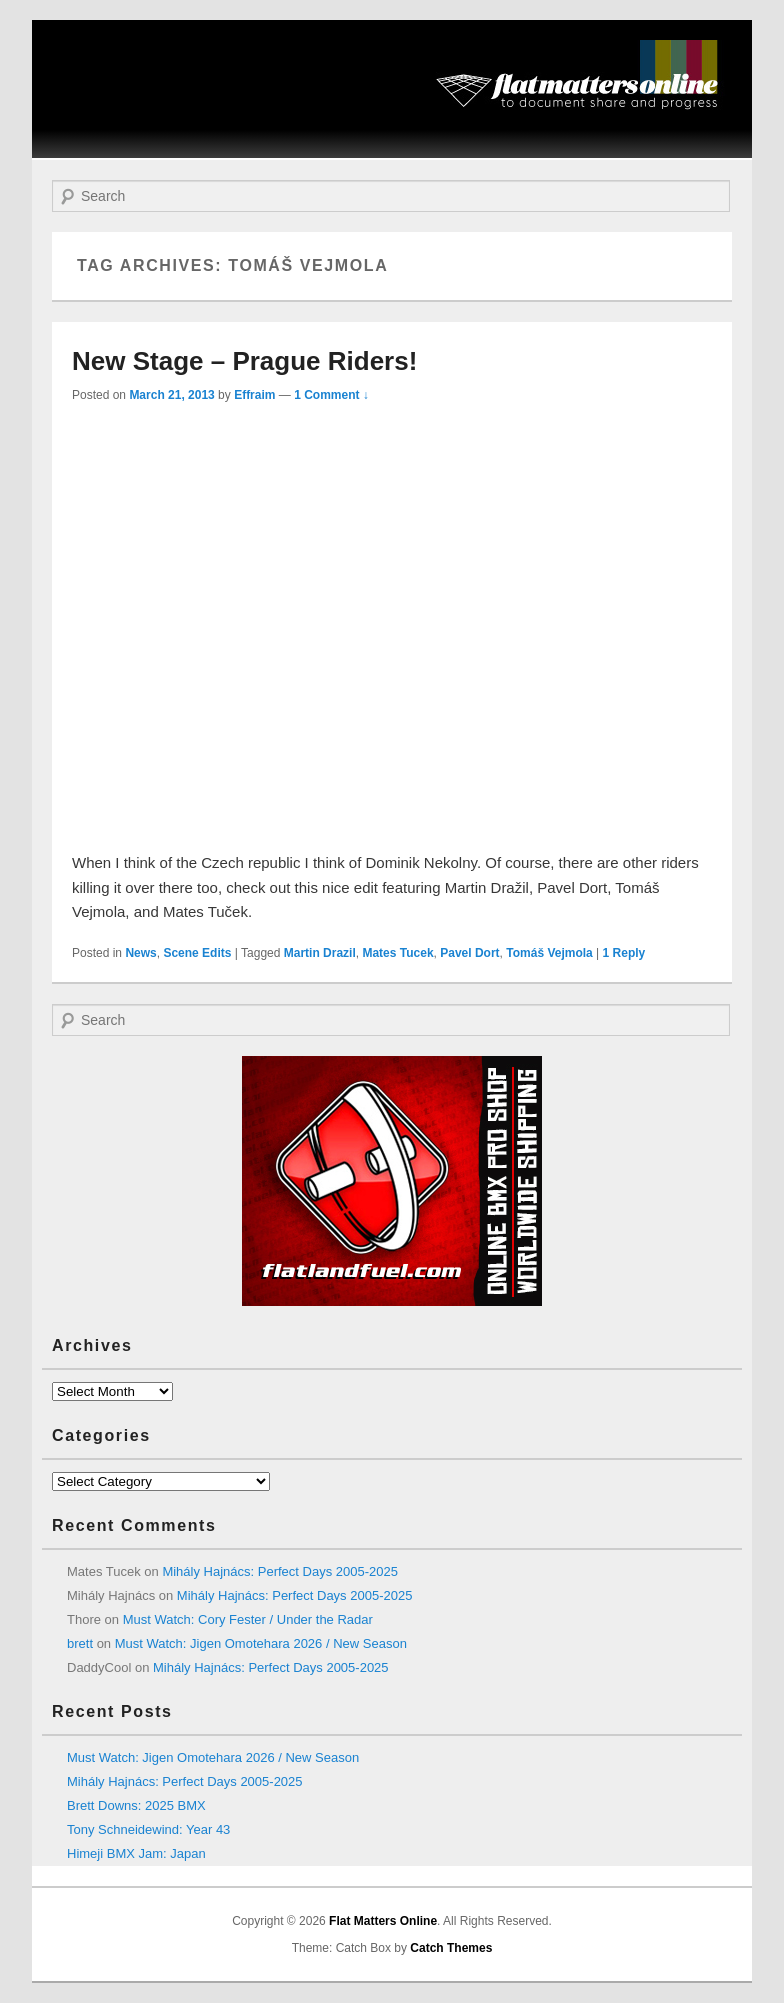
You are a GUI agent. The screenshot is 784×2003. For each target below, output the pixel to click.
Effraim (254, 395)
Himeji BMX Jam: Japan (136, 1853)
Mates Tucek (397, 953)
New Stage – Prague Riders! (244, 361)
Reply (624, 953)
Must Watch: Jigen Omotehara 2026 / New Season (261, 1643)
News (140, 953)
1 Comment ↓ (331, 395)
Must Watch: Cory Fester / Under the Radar (248, 1619)
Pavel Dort (469, 953)
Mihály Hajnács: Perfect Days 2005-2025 (280, 1571)
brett (80, 1643)
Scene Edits (197, 953)
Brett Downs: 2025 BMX (136, 1805)
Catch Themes (451, 1948)
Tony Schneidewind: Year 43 (148, 1829)
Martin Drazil (320, 953)
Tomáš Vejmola (549, 953)
